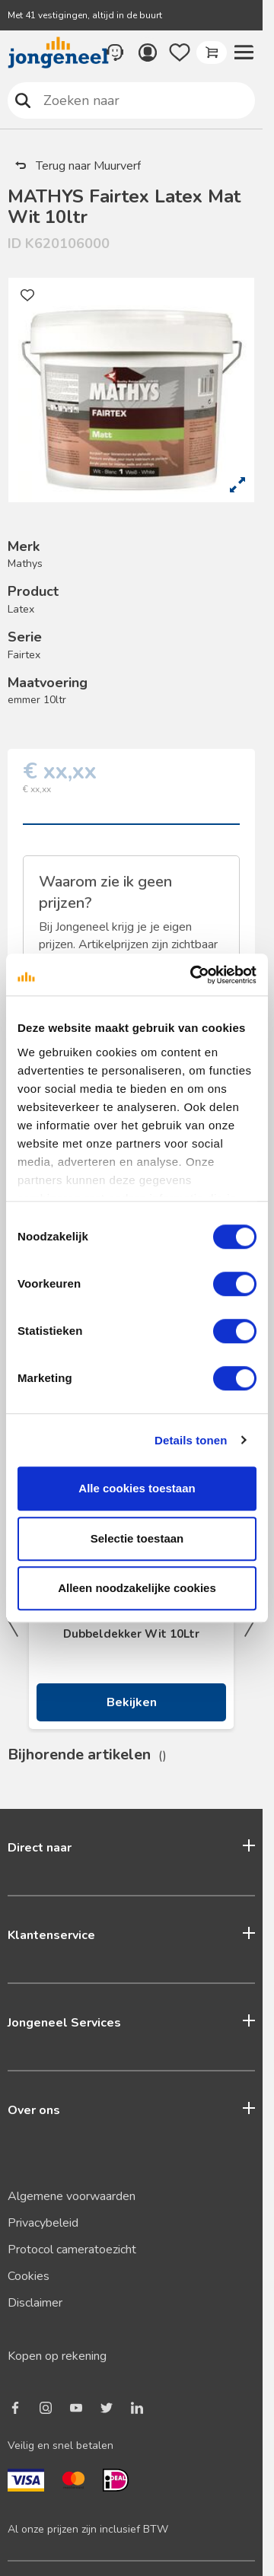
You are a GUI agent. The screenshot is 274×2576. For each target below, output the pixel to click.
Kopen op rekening (57, 2356)
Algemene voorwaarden (71, 2196)
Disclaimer (35, 2302)
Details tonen (191, 1440)
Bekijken (132, 1702)
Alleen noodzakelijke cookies (137, 1587)
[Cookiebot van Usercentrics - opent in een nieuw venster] (193, 975)
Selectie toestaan (137, 1538)
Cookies (28, 2276)
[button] (243, 52)
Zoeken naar (23, 100)
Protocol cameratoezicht (72, 2249)
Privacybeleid (43, 2223)
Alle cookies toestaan (136, 1488)
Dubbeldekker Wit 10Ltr (131, 1634)
